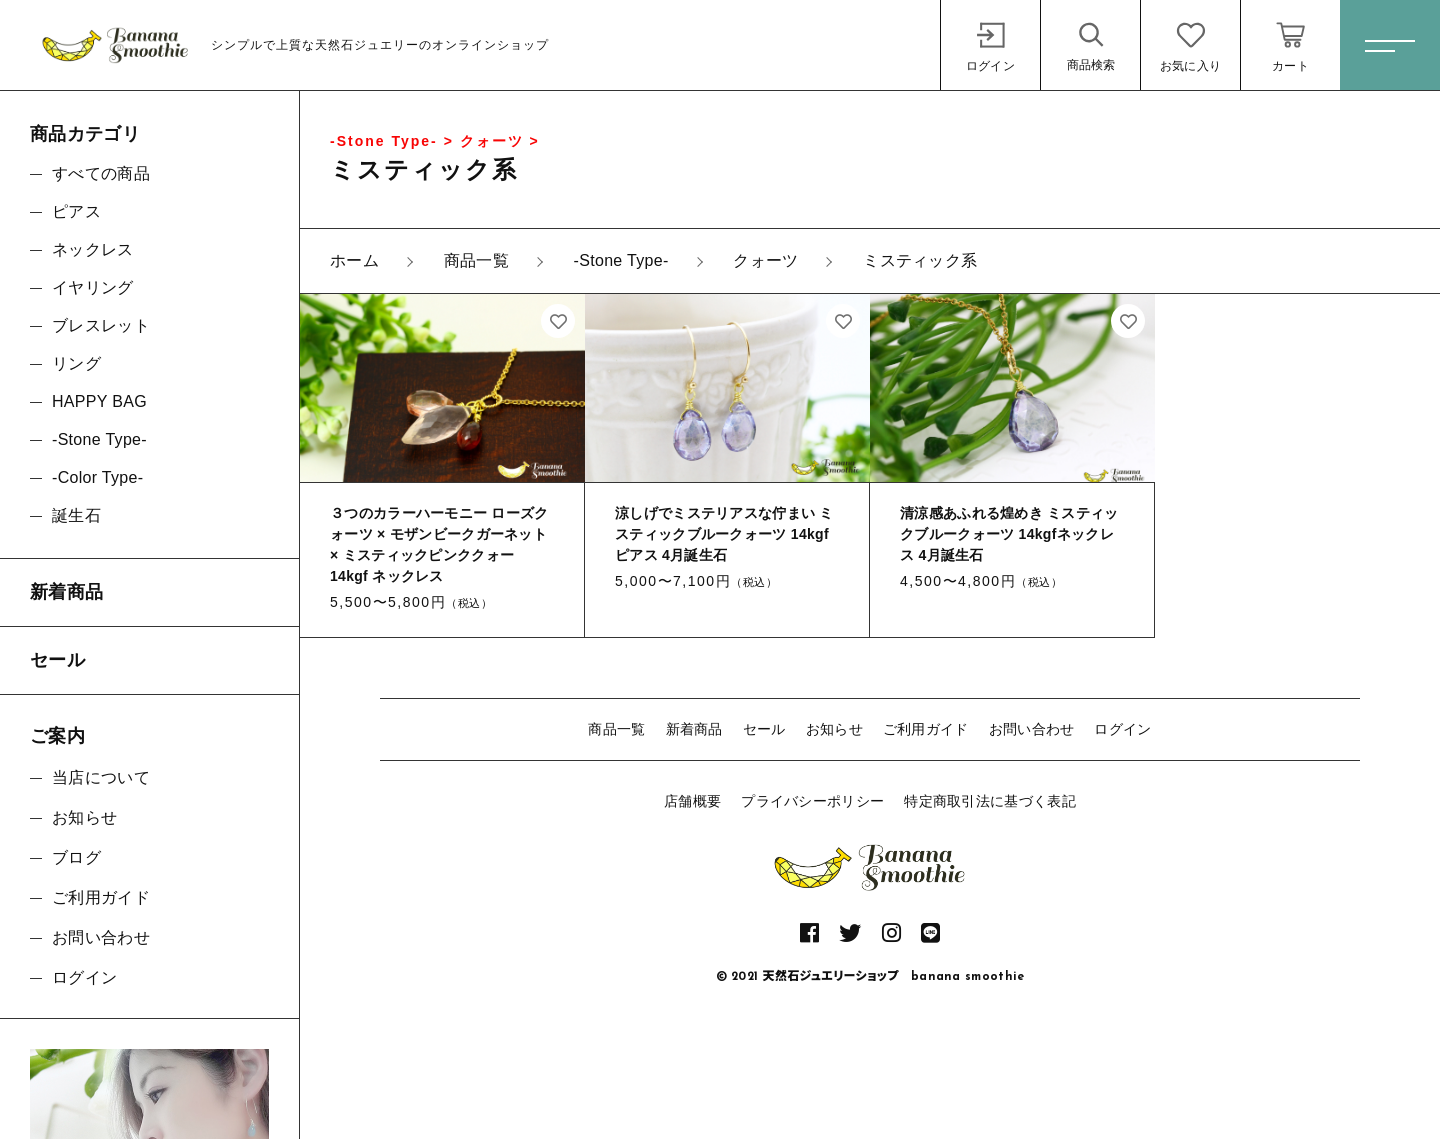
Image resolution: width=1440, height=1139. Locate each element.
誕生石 (76, 515)
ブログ (76, 857)
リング (76, 363)
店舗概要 (692, 801)
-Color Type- (97, 477)
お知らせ (834, 729)
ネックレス (93, 249)
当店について (101, 777)
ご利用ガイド (926, 729)
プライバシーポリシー (812, 801)
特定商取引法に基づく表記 (990, 801)
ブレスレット (101, 325)
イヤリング (93, 287)
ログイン (1122, 729)
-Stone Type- (99, 439)
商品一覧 (616, 729)
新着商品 (694, 729)
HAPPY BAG (99, 401)
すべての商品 (101, 173)
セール (764, 729)
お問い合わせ (1032, 729)
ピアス (76, 211)
